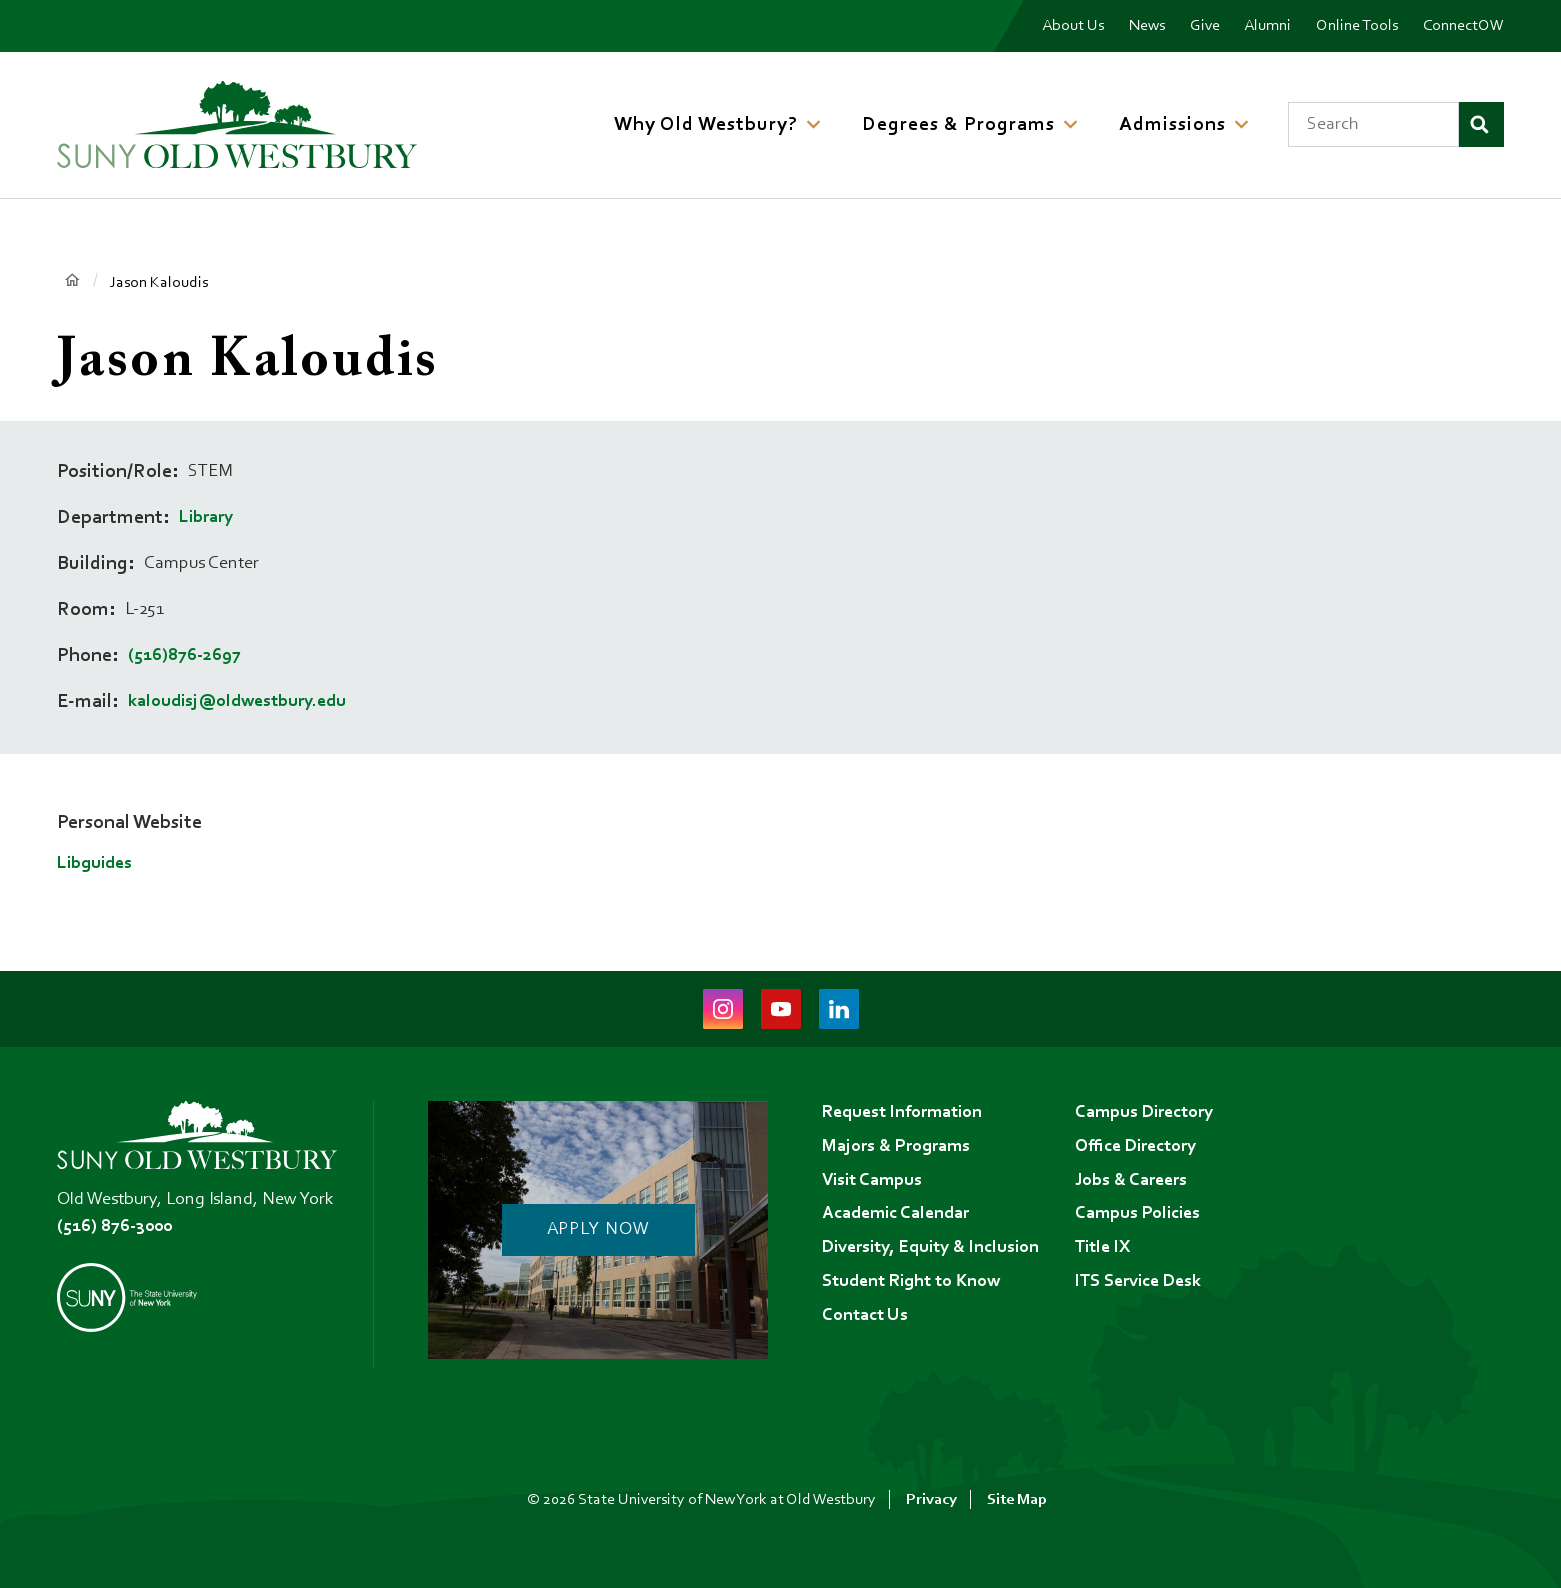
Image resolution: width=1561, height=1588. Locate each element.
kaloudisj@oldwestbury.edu (237, 702)
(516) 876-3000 (114, 1227)
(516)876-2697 (184, 656)
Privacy (931, 1500)
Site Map (1017, 1500)
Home (71, 281)
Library (206, 518)
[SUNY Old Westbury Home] (237, 124)
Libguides (94, 864)
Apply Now (598, 1230)
